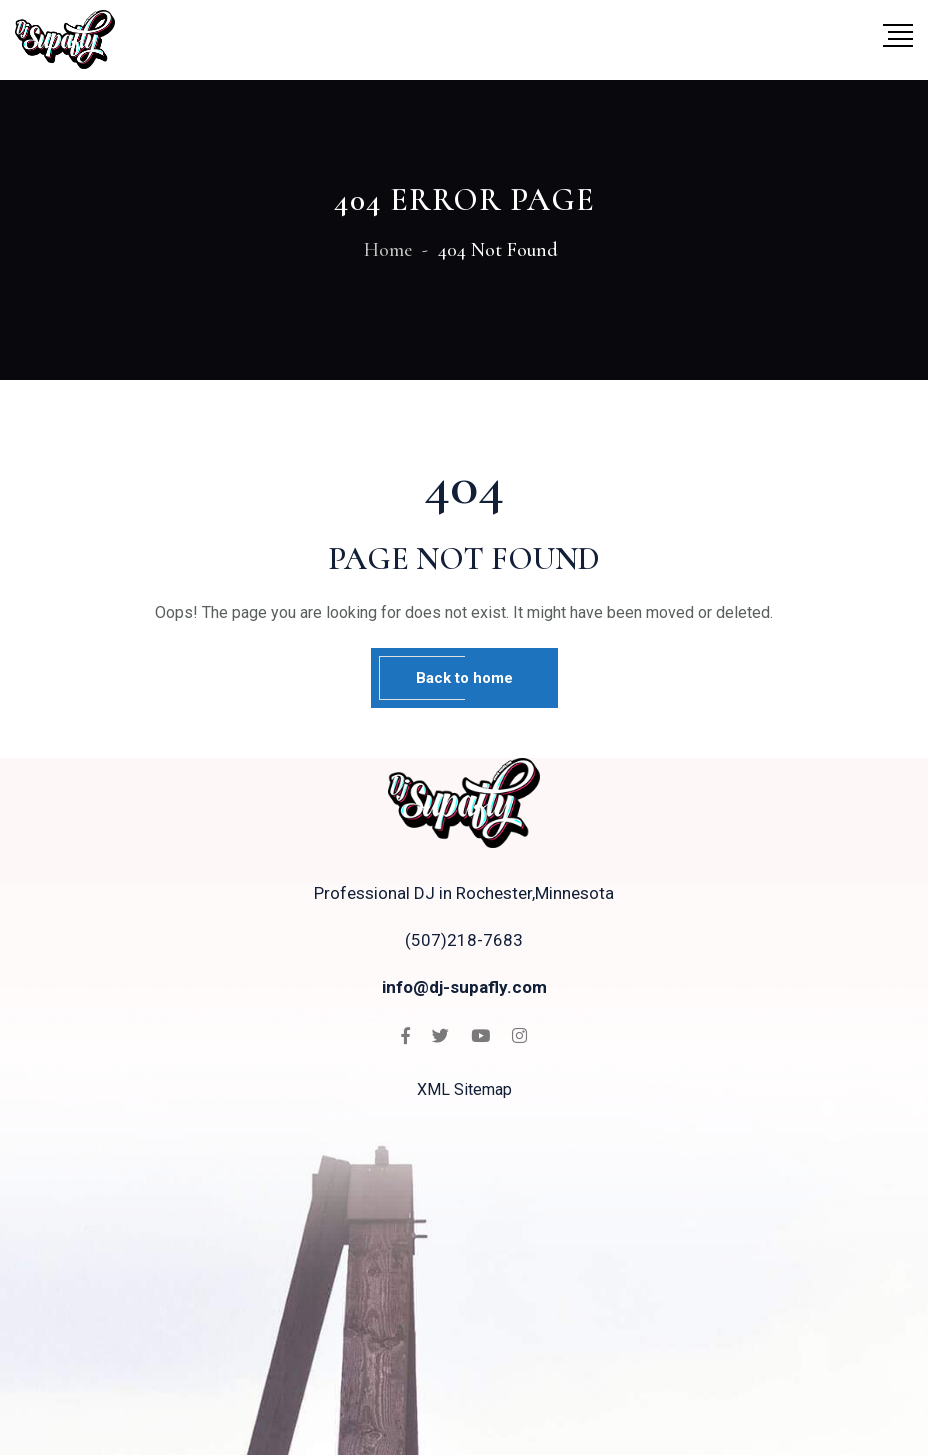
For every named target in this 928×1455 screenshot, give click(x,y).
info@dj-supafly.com (464, 987)
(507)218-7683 (464, 940)
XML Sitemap (464, 1089)
